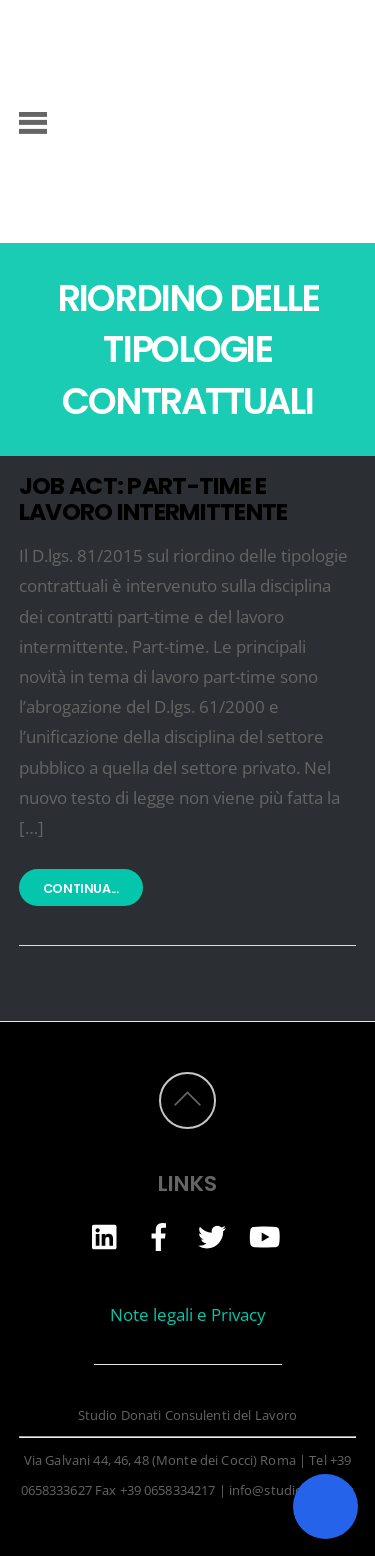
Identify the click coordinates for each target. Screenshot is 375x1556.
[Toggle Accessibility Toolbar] (325, 1506)
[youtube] (265, 1235)
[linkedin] (106, 1235)
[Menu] (33, 121)
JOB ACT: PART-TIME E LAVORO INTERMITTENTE (153, 498)
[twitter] (212, 1235)
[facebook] (159, 1235)
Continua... (81, 889)
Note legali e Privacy (188, 1314)
